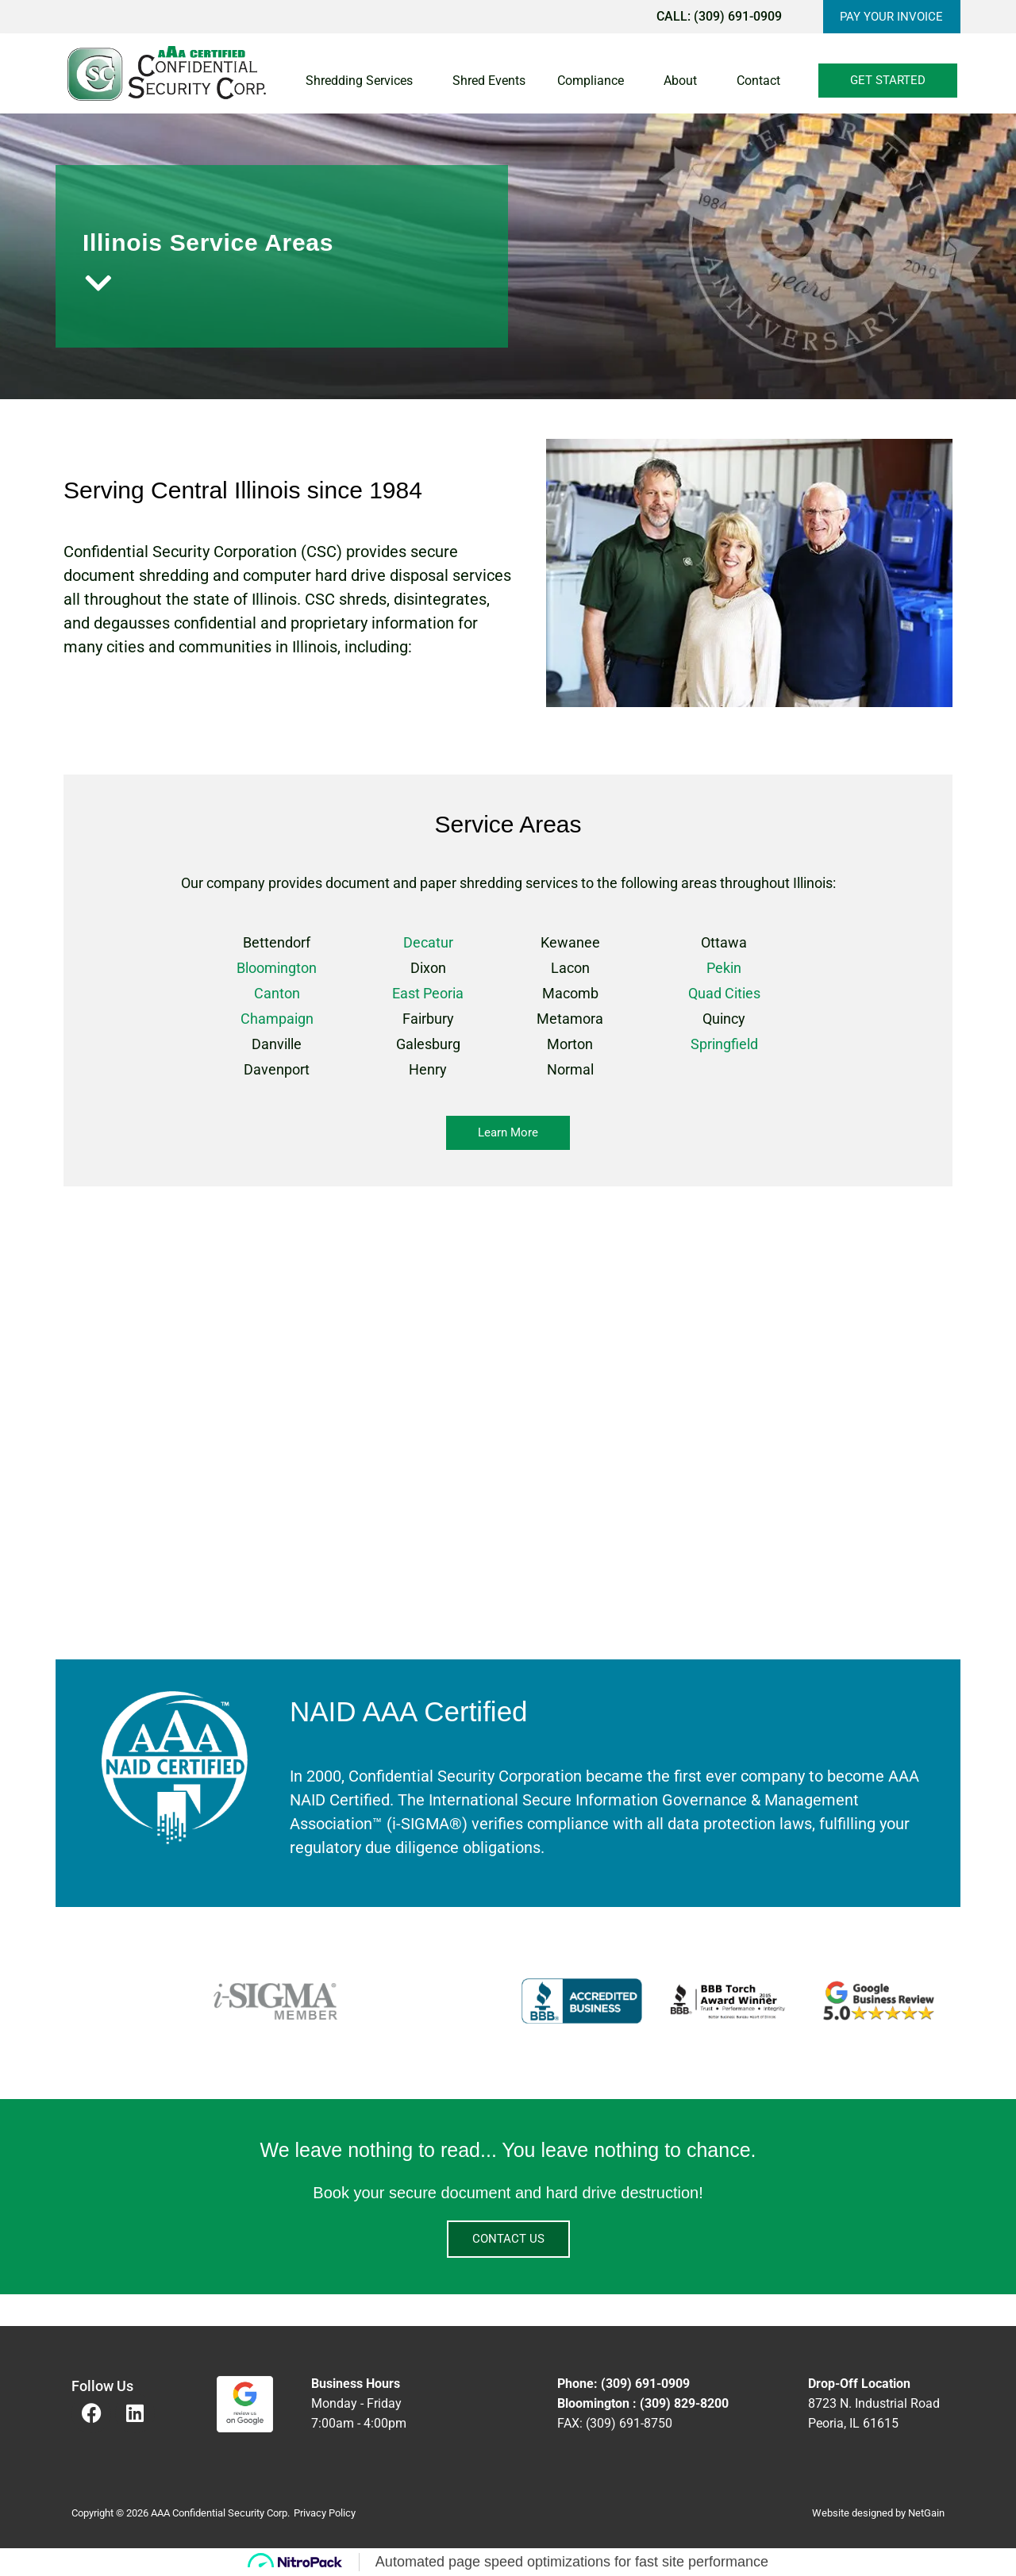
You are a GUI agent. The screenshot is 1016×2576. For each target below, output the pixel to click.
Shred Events (488, 80)
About (684, 81)
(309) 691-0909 (737, 16)
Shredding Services (363, 81)
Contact (762, 81)
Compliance (594, 81)
